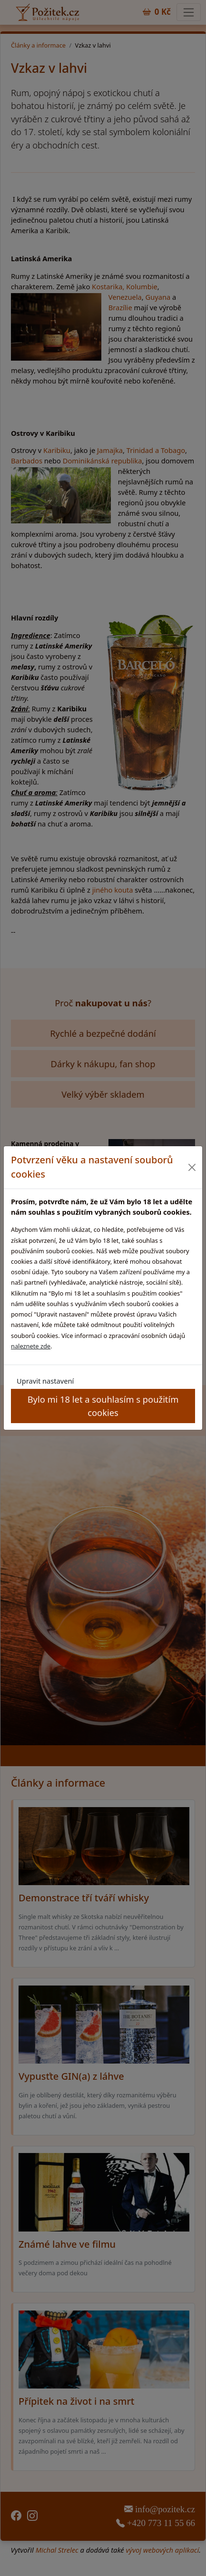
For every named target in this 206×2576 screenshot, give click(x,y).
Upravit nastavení (45, 1381)
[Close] (192, 1167)
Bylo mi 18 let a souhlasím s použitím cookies (103, 1405)
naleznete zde (30, 1346)
